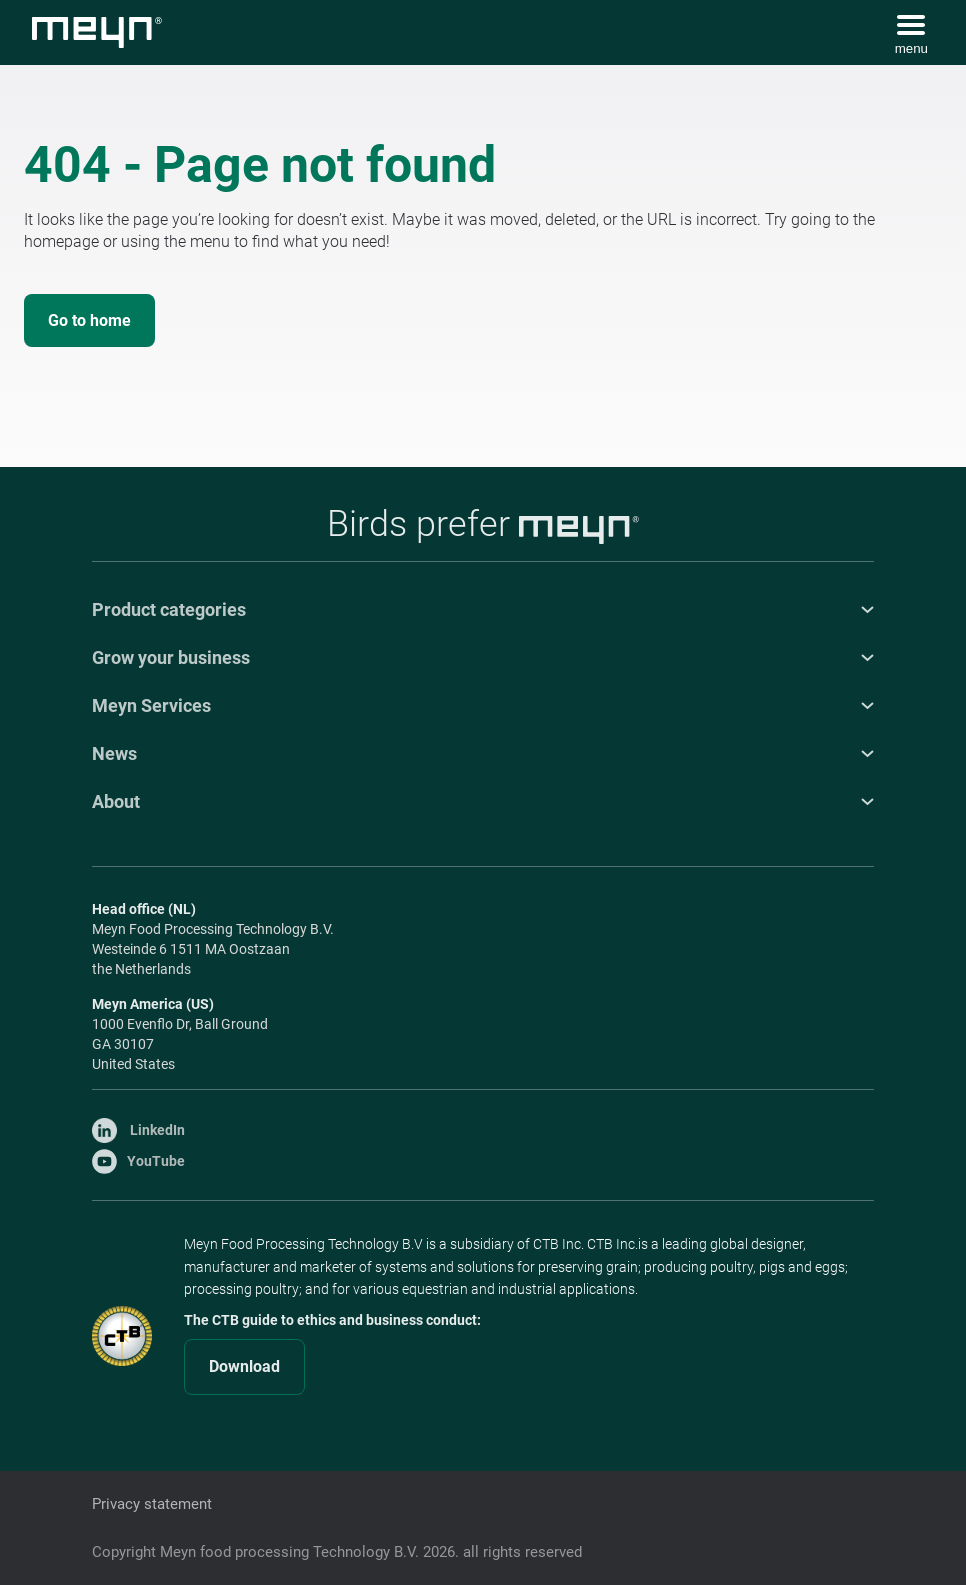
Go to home (89, 320)
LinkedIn (138, 1130)
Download (244, 1366)
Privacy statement (152, 1504)
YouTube (138, 1161)
